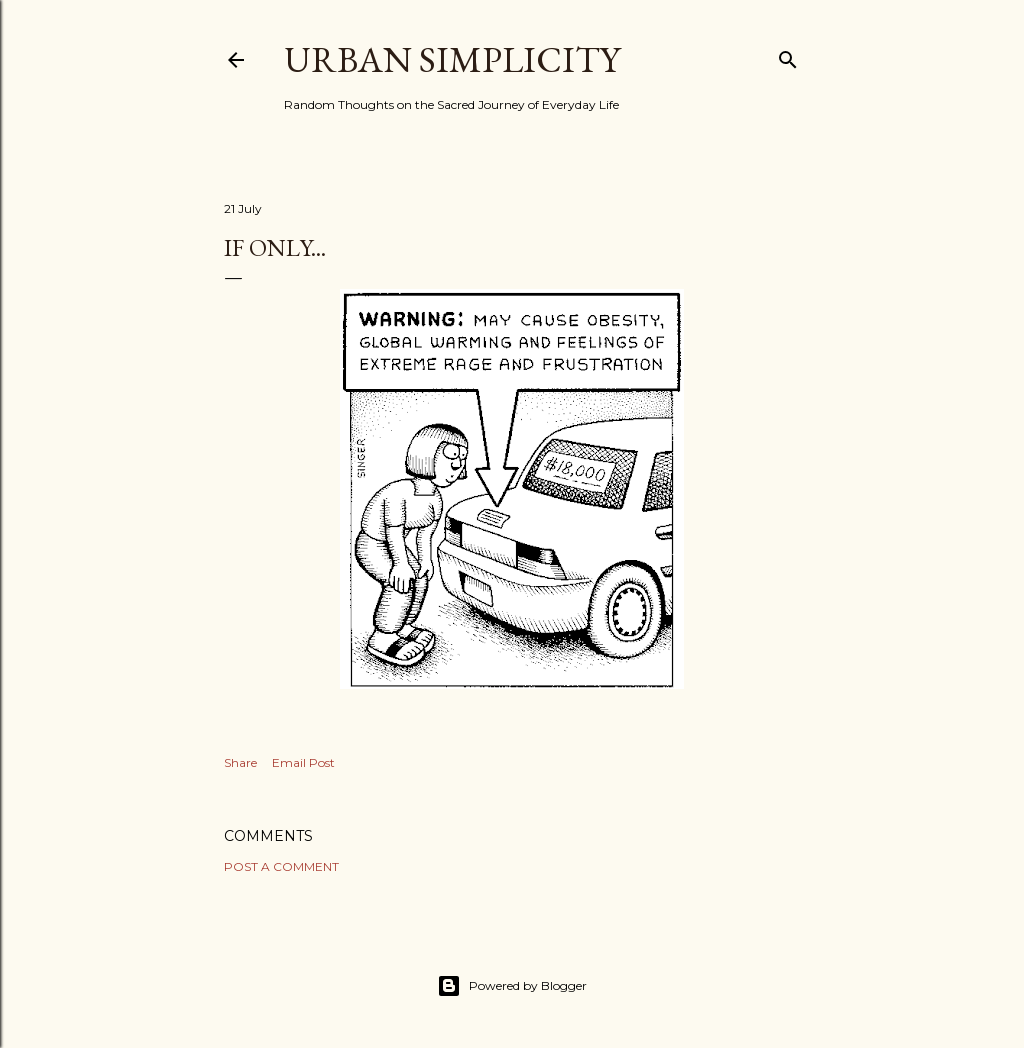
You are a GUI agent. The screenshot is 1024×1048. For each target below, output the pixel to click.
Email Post (303, 762)
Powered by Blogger (512, 986)
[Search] (788, 55)
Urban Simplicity (452, 59)
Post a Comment (281, 866)
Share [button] (240, 762)
